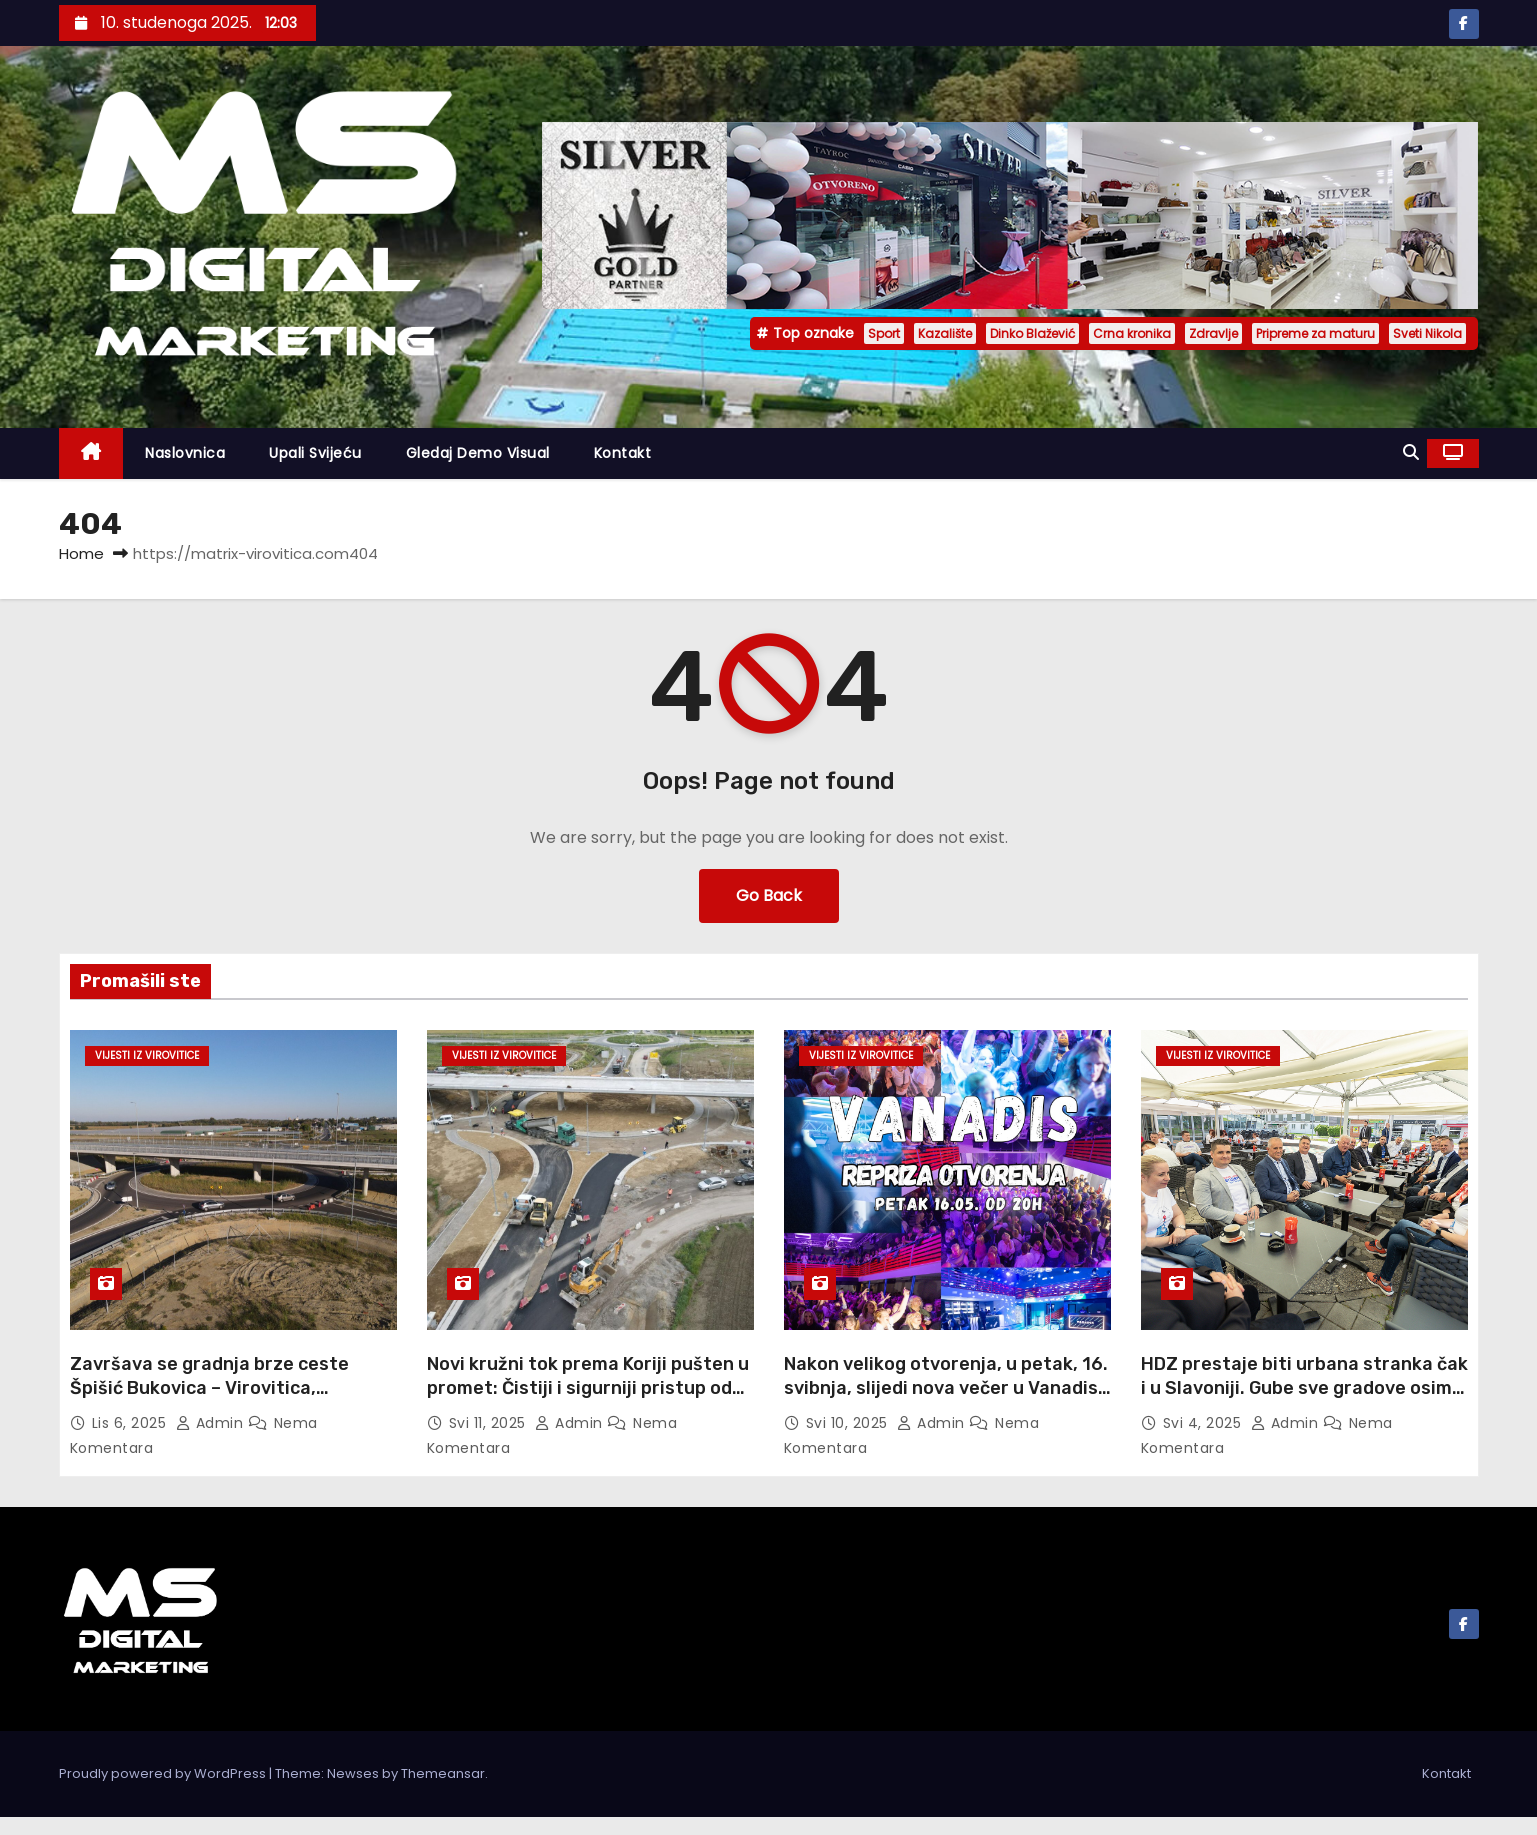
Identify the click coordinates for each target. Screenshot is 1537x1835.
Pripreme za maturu (1315, 333)
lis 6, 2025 (131, 1423)
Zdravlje (1213, 333)
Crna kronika (1132, 333)
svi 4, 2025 (1204, 1423)
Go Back (769, 895)
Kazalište (945, 333)
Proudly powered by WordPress (164, 1773)
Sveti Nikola (1427, 333)
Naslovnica (185, 453)
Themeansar (443, 1773)
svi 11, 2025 (490, 1423)
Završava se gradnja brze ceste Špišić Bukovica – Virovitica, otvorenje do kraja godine (209, 1388)
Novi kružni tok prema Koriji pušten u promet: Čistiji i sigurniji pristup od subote (588, 1388)
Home (81, 553)
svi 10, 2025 (849, 1423)
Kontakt (623, 453)
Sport (884, 333)
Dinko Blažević (1032, 333)
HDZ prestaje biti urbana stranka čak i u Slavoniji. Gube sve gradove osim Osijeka (1304, 1388)
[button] (1411, 452)
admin (212, 1423)
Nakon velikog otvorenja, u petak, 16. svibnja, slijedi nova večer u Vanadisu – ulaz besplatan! (946, 1388)
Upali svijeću (315, 453)
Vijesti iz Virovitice (147, 1055)
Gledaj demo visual (478, 453)
